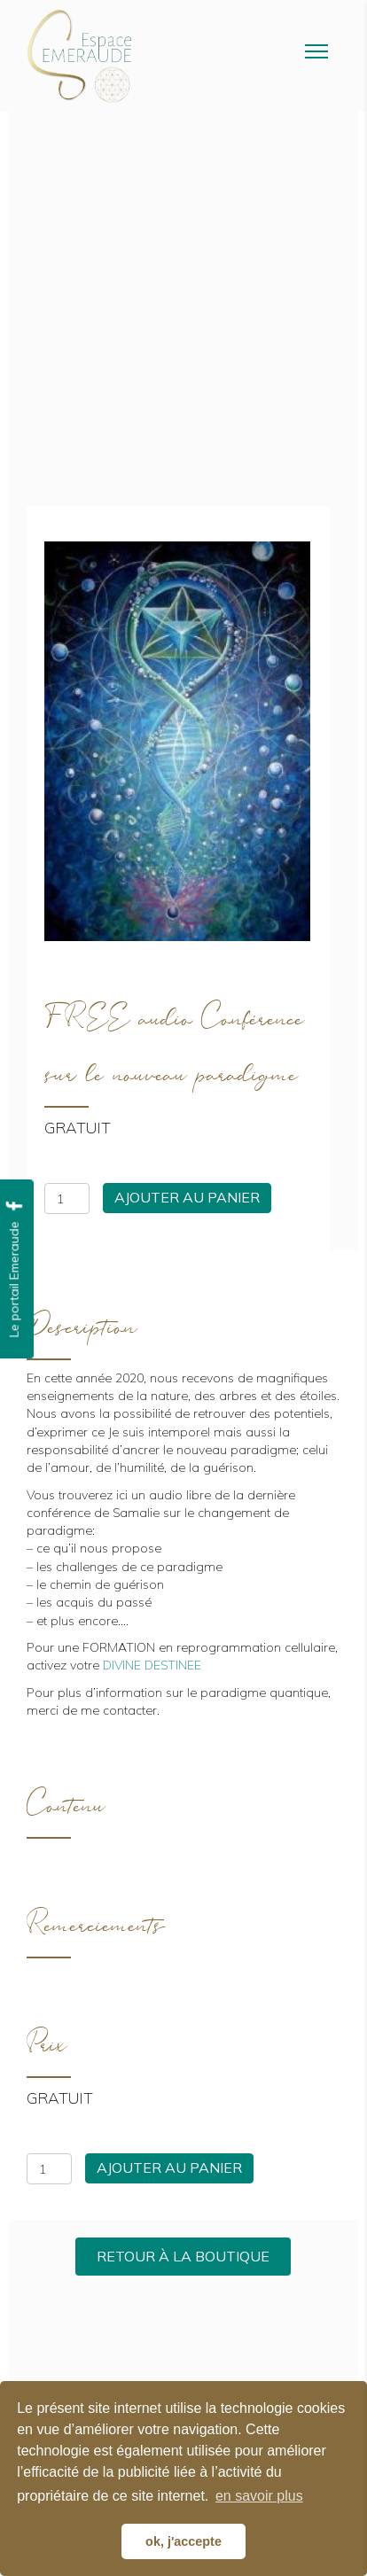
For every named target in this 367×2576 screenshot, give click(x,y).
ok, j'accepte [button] (183, 2541)
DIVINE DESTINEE (152, 1665)
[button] (183, 2256)
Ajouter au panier (187, 1197)
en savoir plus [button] (259, 2495)
